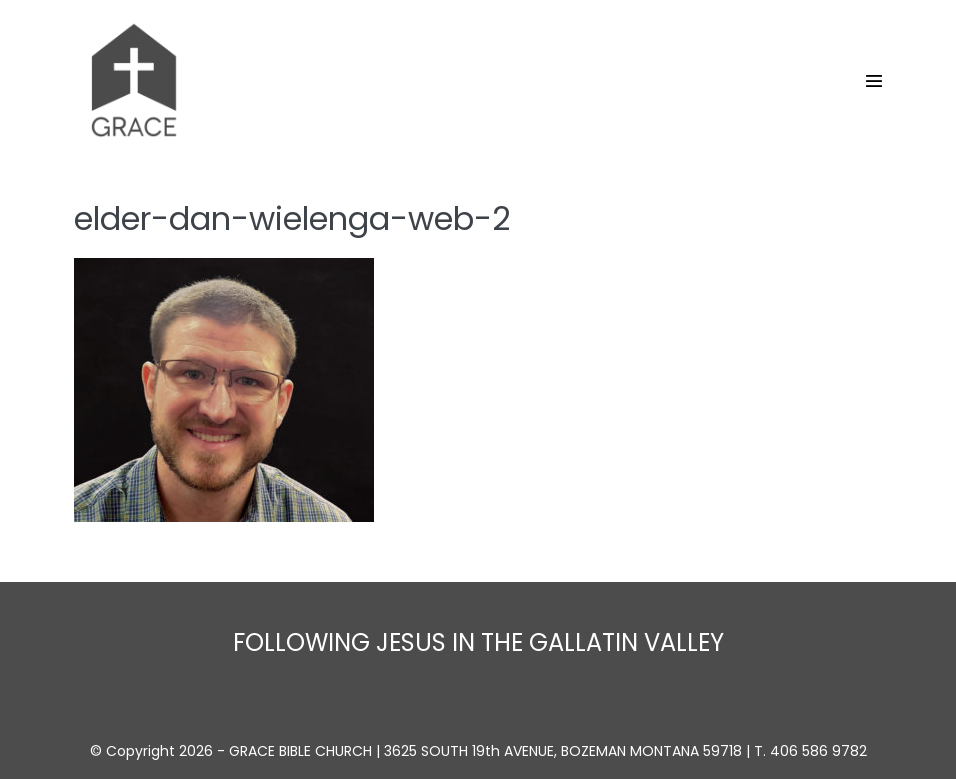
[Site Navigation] (874, 81)
